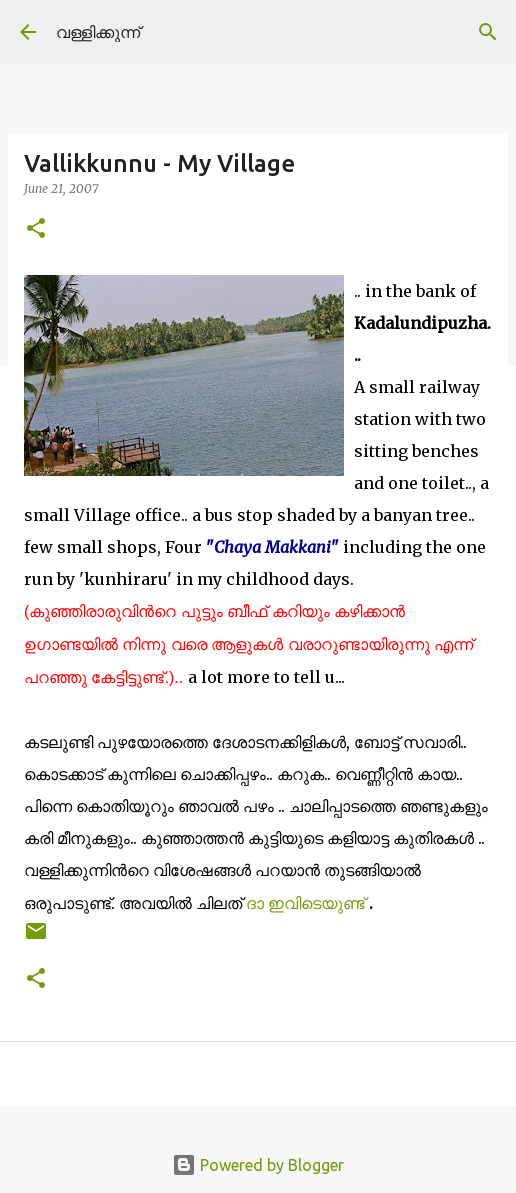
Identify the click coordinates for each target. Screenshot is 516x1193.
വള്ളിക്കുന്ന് (98, 32)
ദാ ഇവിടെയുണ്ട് (307, 903)
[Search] (488, 32)
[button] (36, 229)
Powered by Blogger (258, 1165)
